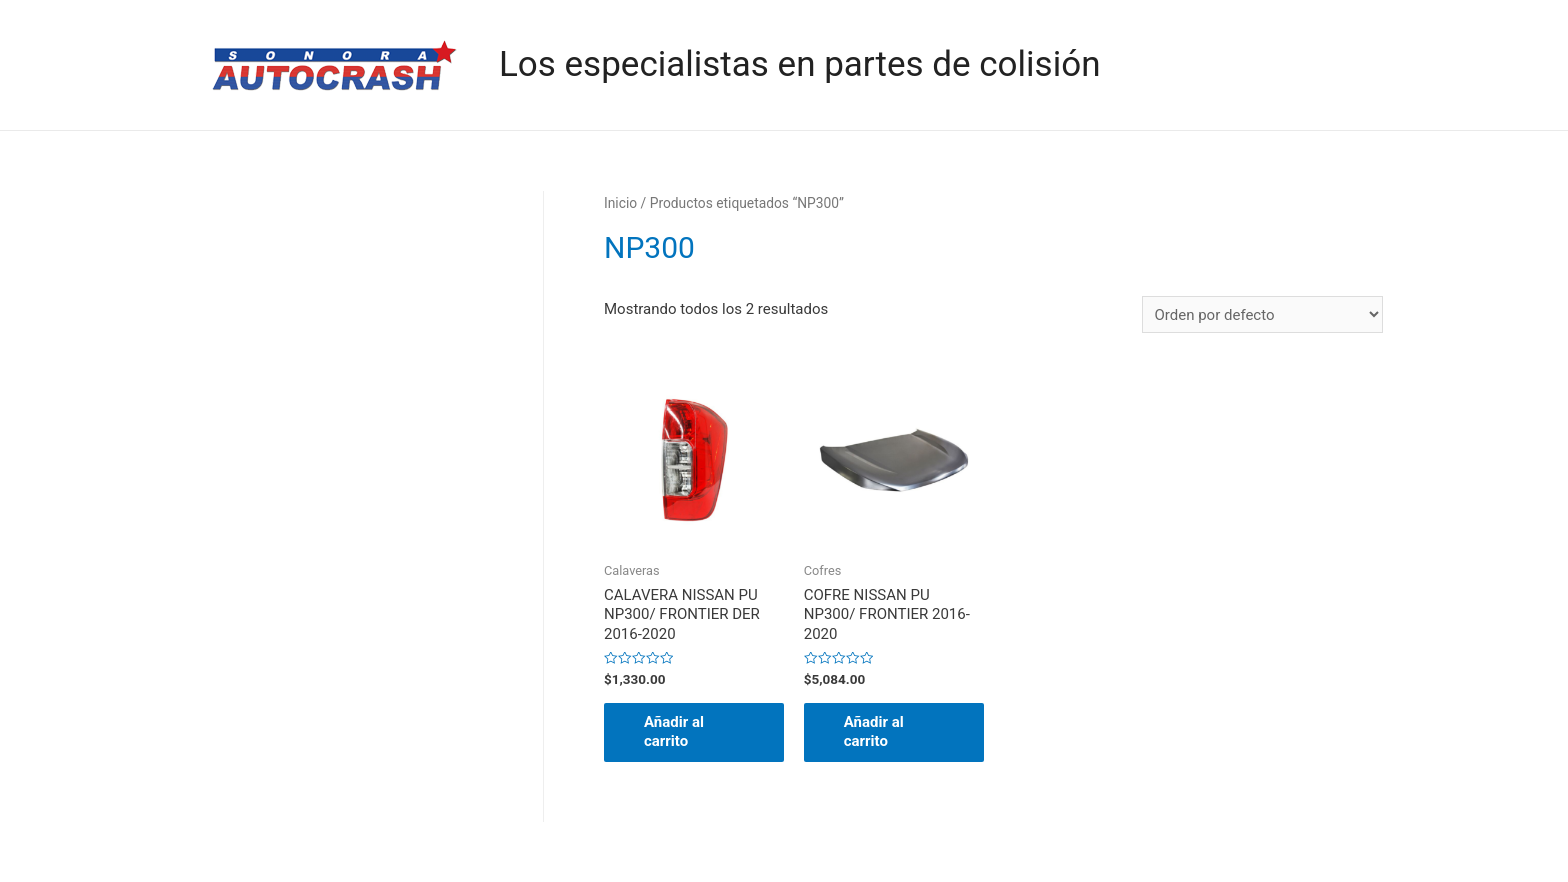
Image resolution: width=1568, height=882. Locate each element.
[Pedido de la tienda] (1262, 314)
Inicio (620, 203)
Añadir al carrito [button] (674, 732)
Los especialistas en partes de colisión (799, 64)
